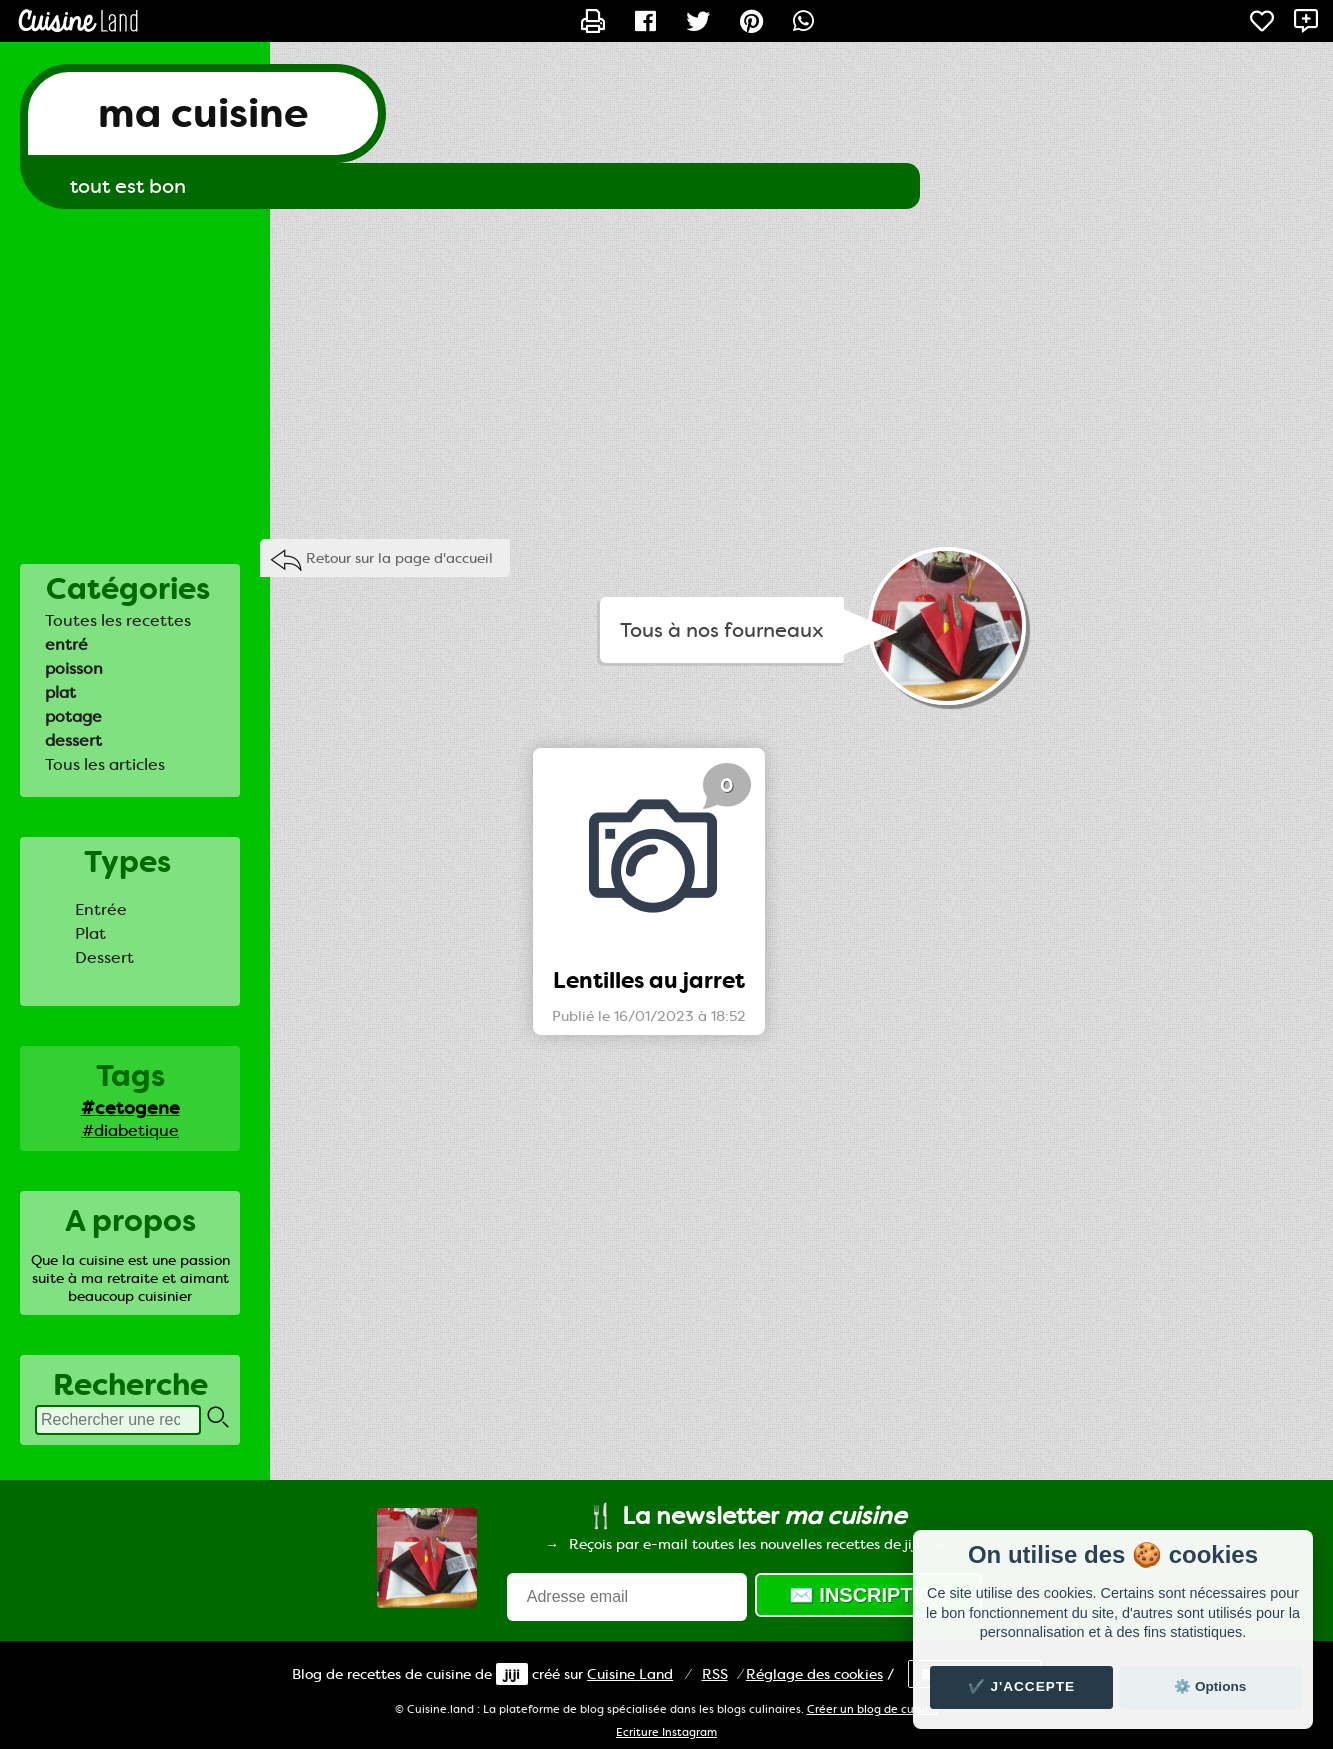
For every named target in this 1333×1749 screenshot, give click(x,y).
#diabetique (130, 1130)
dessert (73, 740)
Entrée (101, 909)
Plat (90, 933)
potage (73, 716)
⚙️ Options (1210, 1686)
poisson (74, 668)
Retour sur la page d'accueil (399, 558)
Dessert (104, 957)
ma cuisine (203, 113)
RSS (715, 1674)
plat (60, 692)
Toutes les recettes (118, 620)
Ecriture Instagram (666, 1732)
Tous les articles (105, 764)
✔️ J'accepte (1022, 1686)
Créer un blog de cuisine (873, 1709)
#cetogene (130, 1108)
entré (66, 644)
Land (630, 1674)
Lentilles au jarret (649, 980)
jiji (512, 1674)
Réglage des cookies (814, 1674)
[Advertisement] (667, 369)
